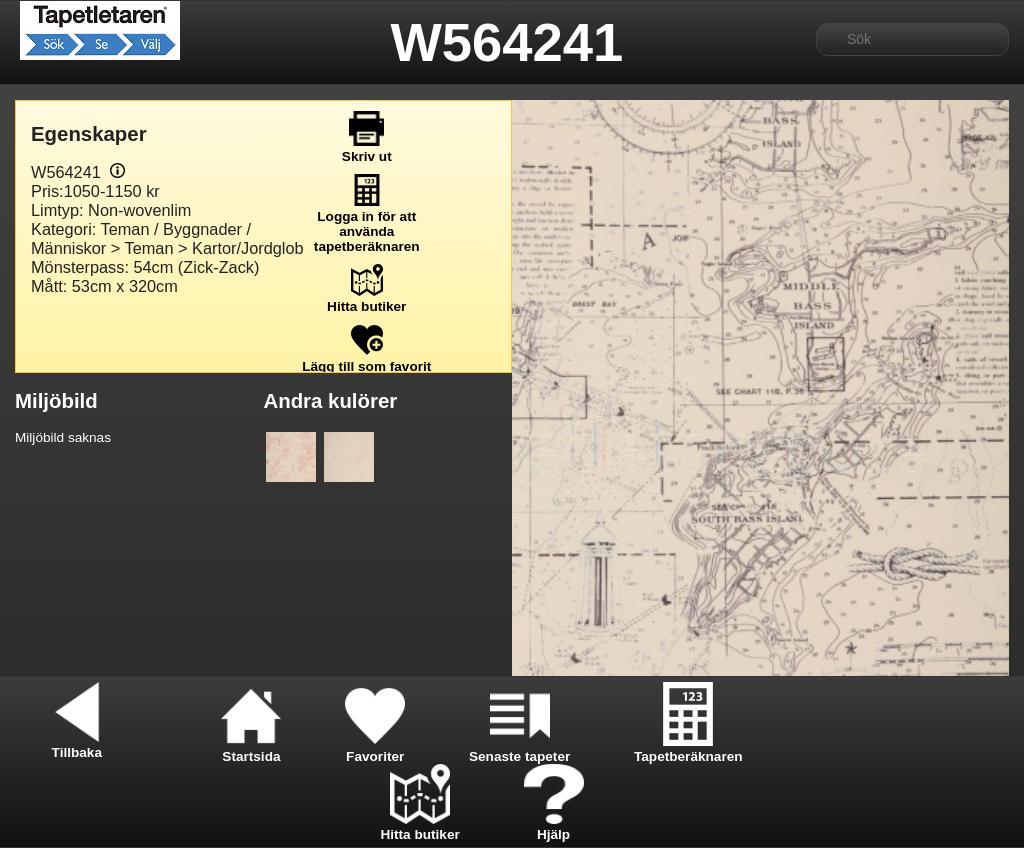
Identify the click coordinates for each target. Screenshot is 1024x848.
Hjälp (554, 827)
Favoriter (375, 749)
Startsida (251, 749)
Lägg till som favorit (366, 359)
